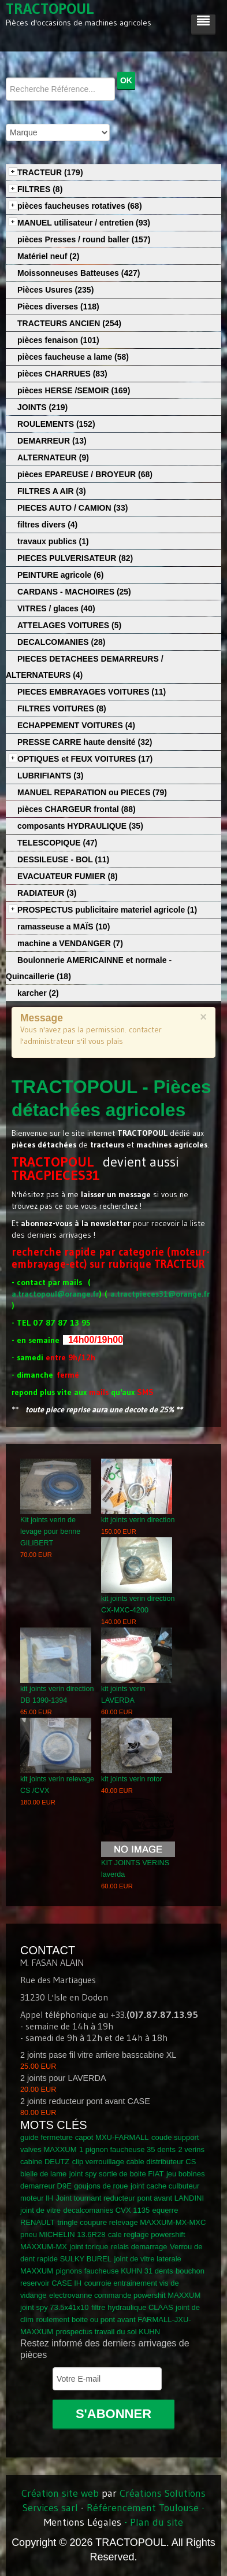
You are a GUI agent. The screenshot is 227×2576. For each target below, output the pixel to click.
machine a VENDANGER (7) (70, 943)
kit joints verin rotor (131, 1779)
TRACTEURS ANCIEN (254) (69, 323)
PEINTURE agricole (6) (60, 575)
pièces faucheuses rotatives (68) (79, 206)
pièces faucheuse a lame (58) (73, 356)
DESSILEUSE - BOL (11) (63, 859)
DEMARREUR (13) (52, 440)
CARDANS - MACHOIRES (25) (74, 591)
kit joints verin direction (137, 1520)
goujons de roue (101, 2186)
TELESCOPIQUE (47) (57, 842)
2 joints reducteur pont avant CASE (85, 2101)
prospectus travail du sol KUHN (108, 2331)
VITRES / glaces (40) (56, 608)
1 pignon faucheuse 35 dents (127, 2149)
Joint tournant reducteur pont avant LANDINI (130, 2198)
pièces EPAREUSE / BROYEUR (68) (84, 474)
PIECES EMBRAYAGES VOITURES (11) (91, 691)
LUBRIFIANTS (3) (50, 775)
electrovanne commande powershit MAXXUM (124, 2295)
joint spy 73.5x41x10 (54, 2307)
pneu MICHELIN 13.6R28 (62, 2234)
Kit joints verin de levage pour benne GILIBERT (50, 1531)
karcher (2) (38, 993)
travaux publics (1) (53, 541)
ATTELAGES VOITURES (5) (69, 625)
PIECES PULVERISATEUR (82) (75, 558)
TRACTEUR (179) (50, 172)
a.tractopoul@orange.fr (55, 1294)
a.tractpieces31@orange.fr (160, 1294)
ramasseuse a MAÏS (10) (63, 926)
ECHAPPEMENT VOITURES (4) (76, 725)
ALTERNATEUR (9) (53, 457)
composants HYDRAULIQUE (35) (80, 826)
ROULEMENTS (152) (56, 424)
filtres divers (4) (47, 524)
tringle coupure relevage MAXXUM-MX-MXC (131, 2222)
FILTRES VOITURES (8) (61, 708)
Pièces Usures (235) (55, 289)
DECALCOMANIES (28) (61, 642)
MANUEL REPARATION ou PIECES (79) (92, 792)
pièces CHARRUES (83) (62, 373)
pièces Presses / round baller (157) (83, 239)
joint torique (88, 2246)
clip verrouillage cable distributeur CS (134, 2161)
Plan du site (156, 2522)
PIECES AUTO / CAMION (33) (72, 507)
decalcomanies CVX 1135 (107, 2210)
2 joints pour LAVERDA (63, 2078)
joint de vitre (40, 2210)
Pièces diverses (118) (58, 306)
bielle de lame (43, 2173)
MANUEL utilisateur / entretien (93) (83, 222)
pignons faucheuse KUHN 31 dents (114, 2271)
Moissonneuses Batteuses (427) (78, 273)
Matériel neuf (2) (48, 256)
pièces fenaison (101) (58, 340)
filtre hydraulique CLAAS (132, 2307)
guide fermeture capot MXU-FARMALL (84, 2137)
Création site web (60, 2493)
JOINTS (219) (42, 407)
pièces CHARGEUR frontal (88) (76, 809)
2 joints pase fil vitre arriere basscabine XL (98, 2055)
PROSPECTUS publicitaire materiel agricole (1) (107, 909)
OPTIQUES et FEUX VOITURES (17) (84, 758)
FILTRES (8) (39, 189)
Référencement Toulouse (143, 2507)
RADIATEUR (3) (46, 893)
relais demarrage (139, 2246)
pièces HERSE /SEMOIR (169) (73, 390)
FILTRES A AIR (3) (51, 491)
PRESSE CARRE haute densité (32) (84, 742)
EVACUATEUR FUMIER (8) (67, 876)
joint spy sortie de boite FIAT (116, 2173)
